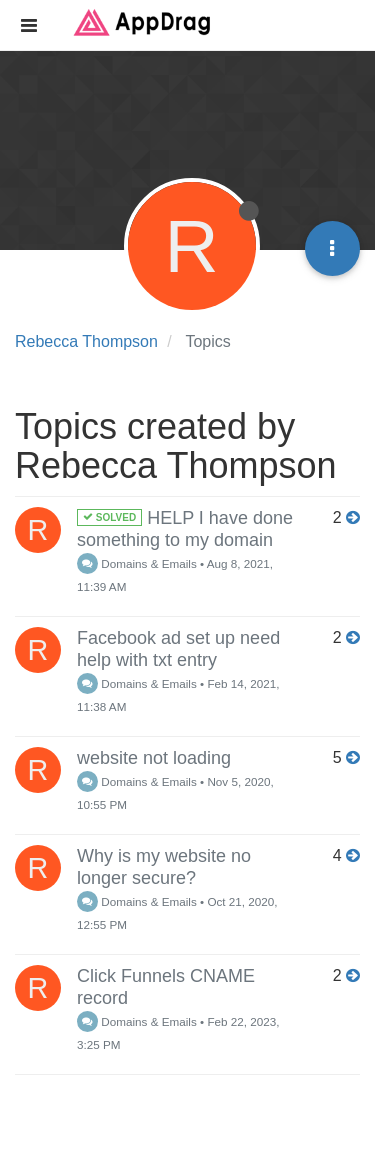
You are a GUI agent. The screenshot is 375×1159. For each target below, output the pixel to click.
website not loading (154, 758)
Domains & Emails (137, 563)
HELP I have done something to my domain (185, 529)
